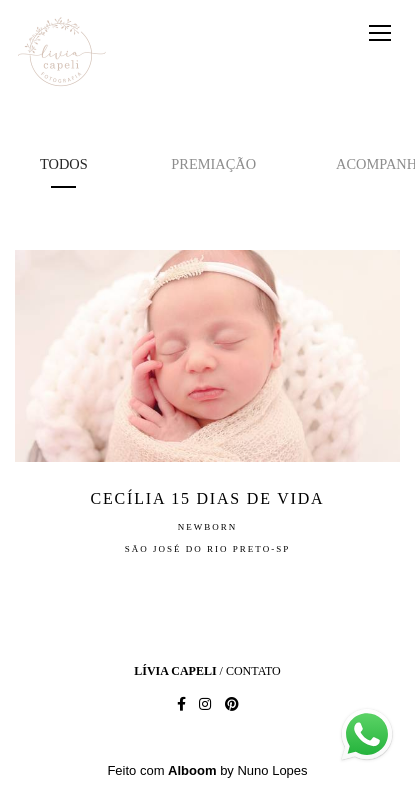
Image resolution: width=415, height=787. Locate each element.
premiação (213, 164)
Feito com (207, 770)
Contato (253, 671)
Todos (64, 164)
